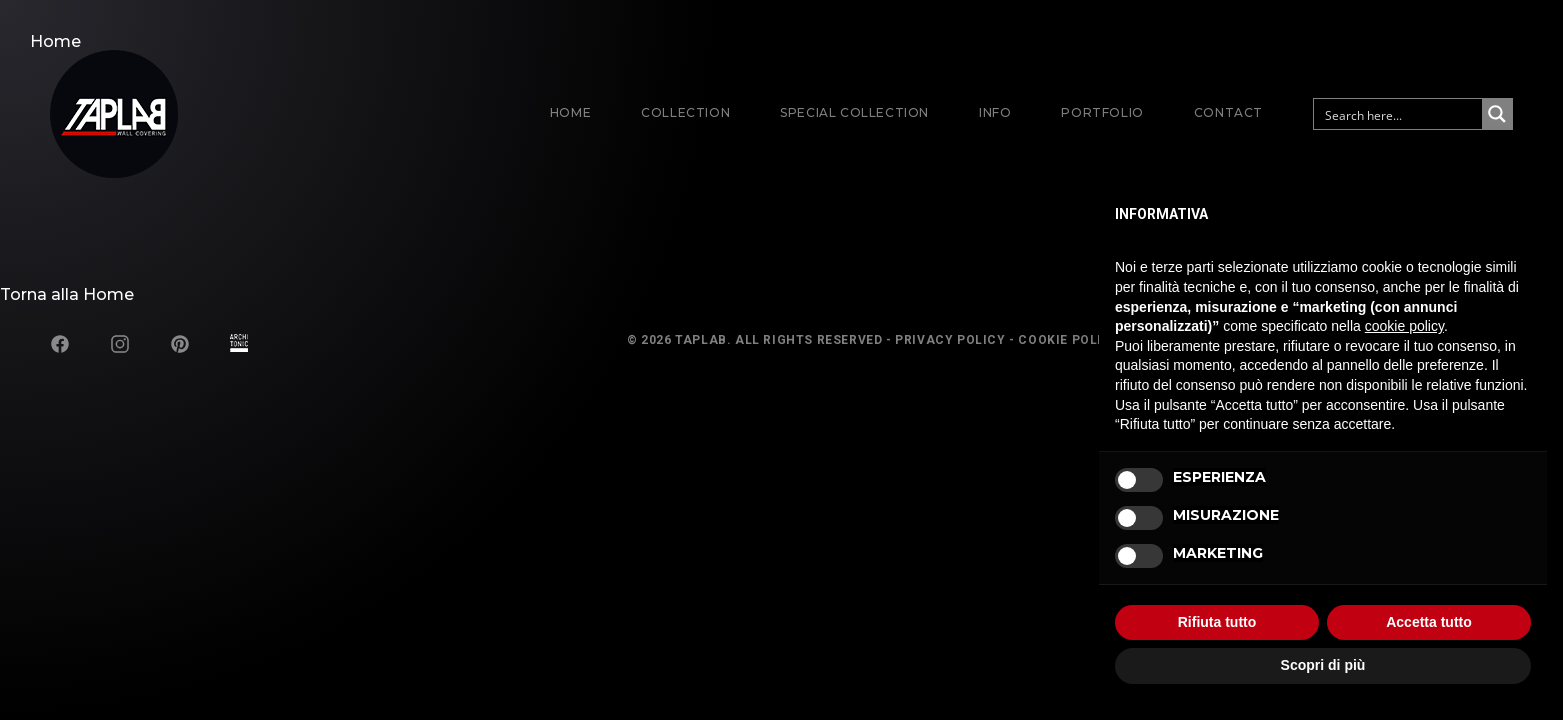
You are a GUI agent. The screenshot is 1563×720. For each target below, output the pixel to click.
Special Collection (854, 112)
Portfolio (1102, 112)
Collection (685, 112)
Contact (1228, 112)
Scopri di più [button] (1323, 665)
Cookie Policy (1069, 340)
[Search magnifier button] (1497, 114)
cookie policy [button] (1404, 326)
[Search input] (1399, 114)
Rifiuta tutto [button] (1217, 622)
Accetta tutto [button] (1429, 622)
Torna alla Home (67, 294)
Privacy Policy (950, 340)
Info (995, 112)
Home (570, 112)
